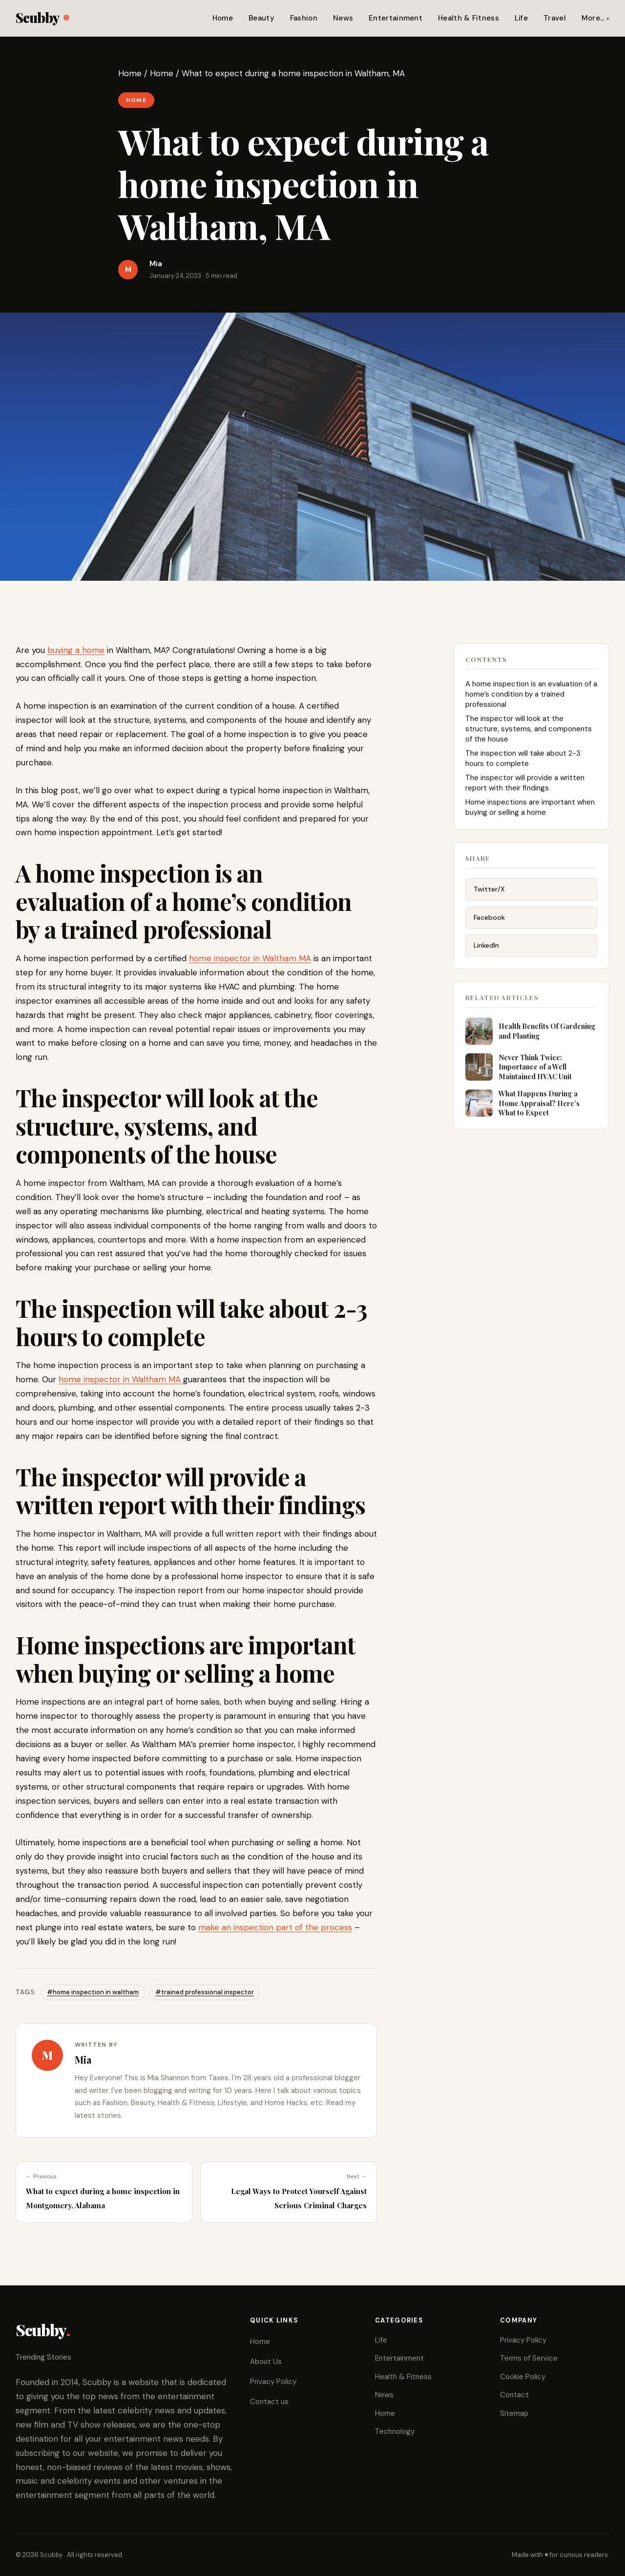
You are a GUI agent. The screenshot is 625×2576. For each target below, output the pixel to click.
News (343, 18)
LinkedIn (486, 953)
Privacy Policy (273, 2381)
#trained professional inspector (204, 1992)
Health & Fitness (468, 18)
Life (521, 18)
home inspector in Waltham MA (250, 958)
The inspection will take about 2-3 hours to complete (523, 763)
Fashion (303, 18)
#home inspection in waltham (93, 1992)
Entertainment (395, 18)
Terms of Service (529, 2358)
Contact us (269, 2402)
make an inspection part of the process (275, 1927)
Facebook (489, 925)
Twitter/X (489, 896)
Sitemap (514, 2413)
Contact (514, 2395)
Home (222, 18)
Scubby (42, 17)
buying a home (75, 650)
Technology (395, 2431)
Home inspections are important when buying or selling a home (530, 812)
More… (593, 18)
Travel (554, 18)
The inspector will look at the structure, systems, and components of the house (528, 733)
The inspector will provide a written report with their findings (524, 788)
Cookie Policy (522, 2377)
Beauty (261, 18)
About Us (266, 2361)
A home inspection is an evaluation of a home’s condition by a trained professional (531, 699)
